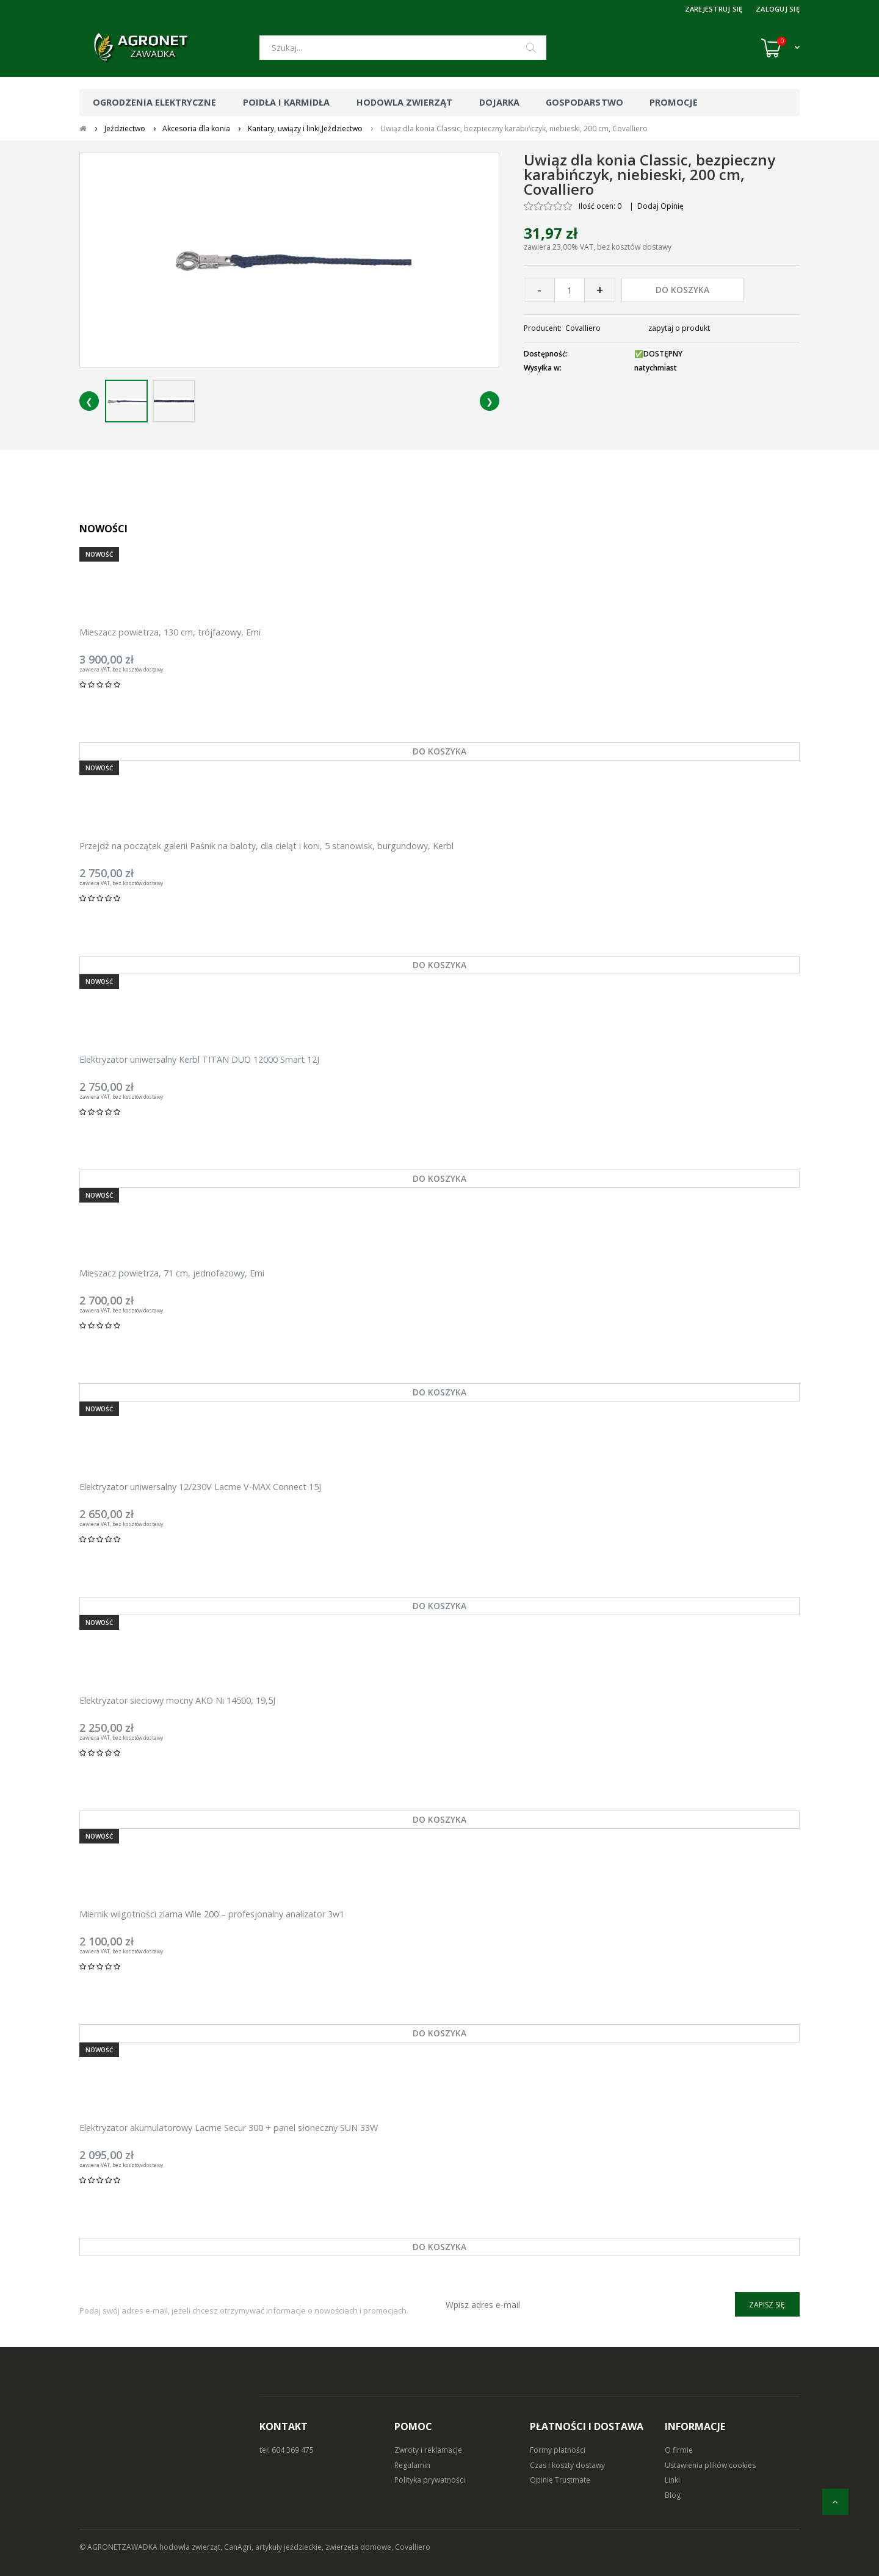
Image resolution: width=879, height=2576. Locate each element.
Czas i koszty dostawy (567, 2465)
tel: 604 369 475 (286, 2450)
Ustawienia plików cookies (710, 2465)
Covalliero (583, 328)
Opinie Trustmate (560, 2480)
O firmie (679, 2450)
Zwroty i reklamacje (428, 2450)
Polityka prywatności (429, 2480)
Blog (673, 2495)
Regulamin (412, 2465)
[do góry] (835, 2502)
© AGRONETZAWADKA (119, 2547)
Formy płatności (557, 2450)
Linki (672, 2480)
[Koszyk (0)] (780, 47)
